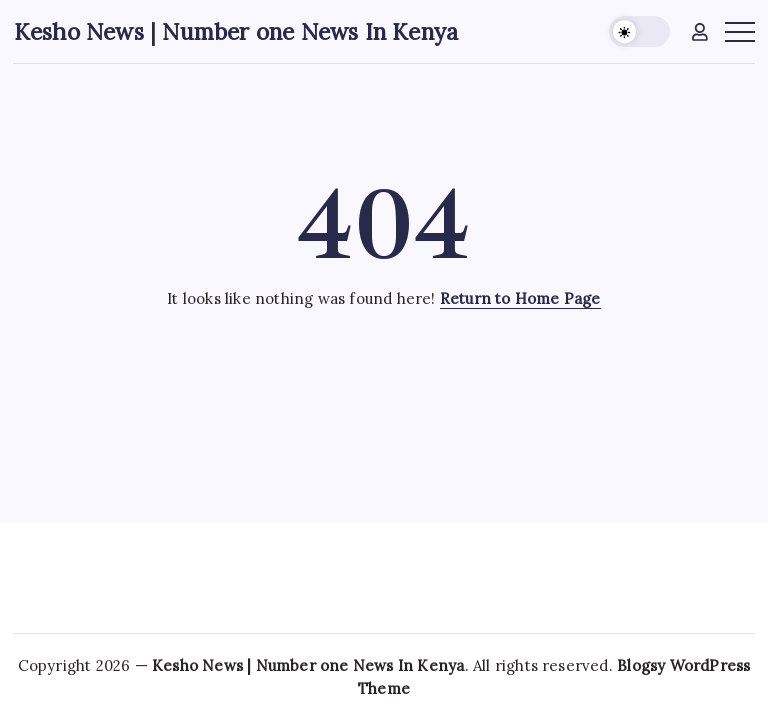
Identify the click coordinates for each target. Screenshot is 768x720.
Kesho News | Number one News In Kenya (236, 31)
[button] (639, 31)
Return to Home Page (520, 298)
